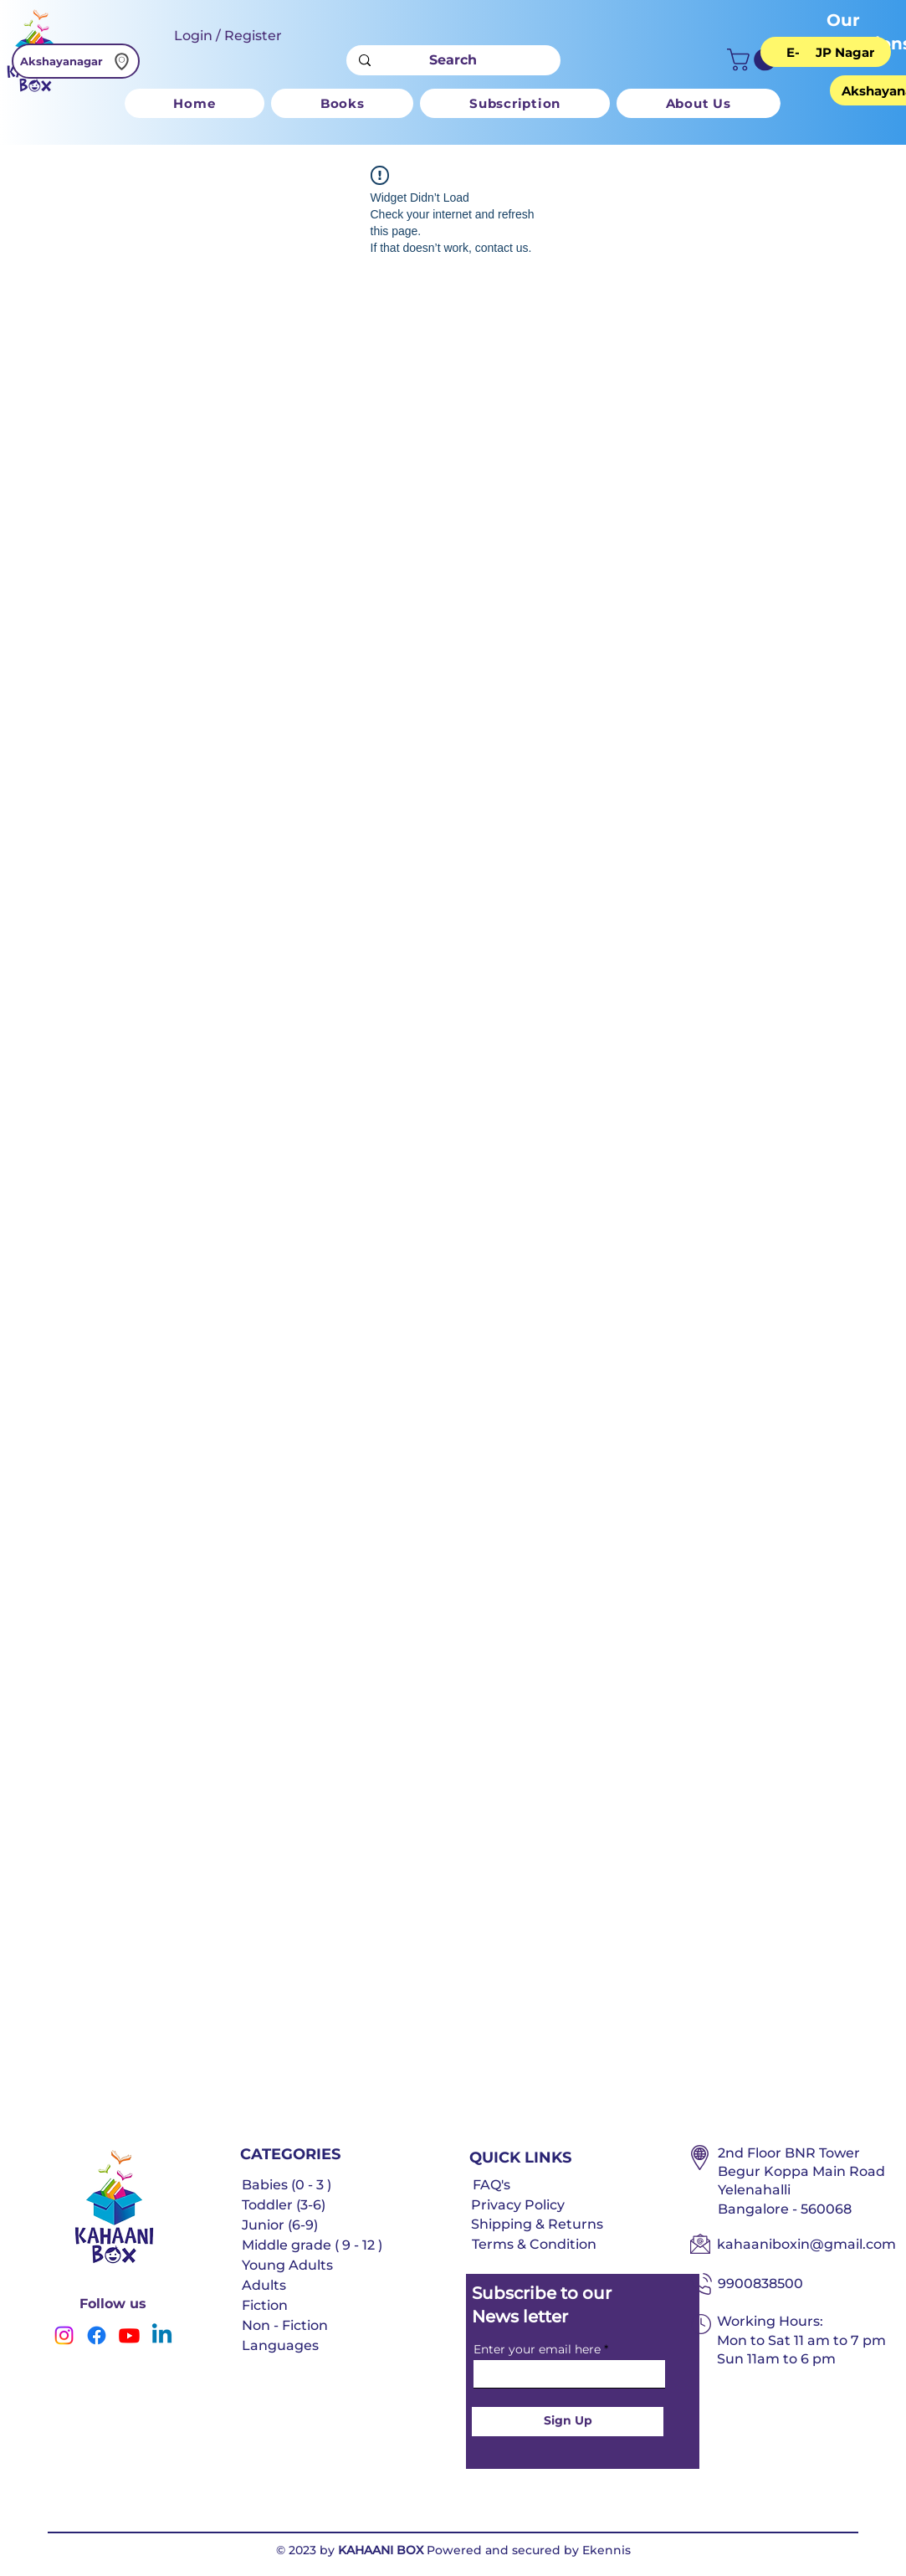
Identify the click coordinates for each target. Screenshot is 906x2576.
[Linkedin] (162, 2335)
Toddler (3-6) (283, 2205)
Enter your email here (537, 2349)
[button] (754, 60)
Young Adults (287, 2265)
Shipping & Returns (537, 2224)
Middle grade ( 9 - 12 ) (312, 2245)
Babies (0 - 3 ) (286, 2185)
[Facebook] (96, 2335)
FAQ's (491, 2185)
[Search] (453, 60)
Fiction (265, 2305)
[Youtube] (129, 2335)
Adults (264, 2285)
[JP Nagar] (845, 52)
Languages (280, 2345)
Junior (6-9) (280, 2225)
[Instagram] (64, 2335)
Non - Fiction (285, 2325)
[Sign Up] (567, 2421)
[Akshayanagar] (76, 61)
